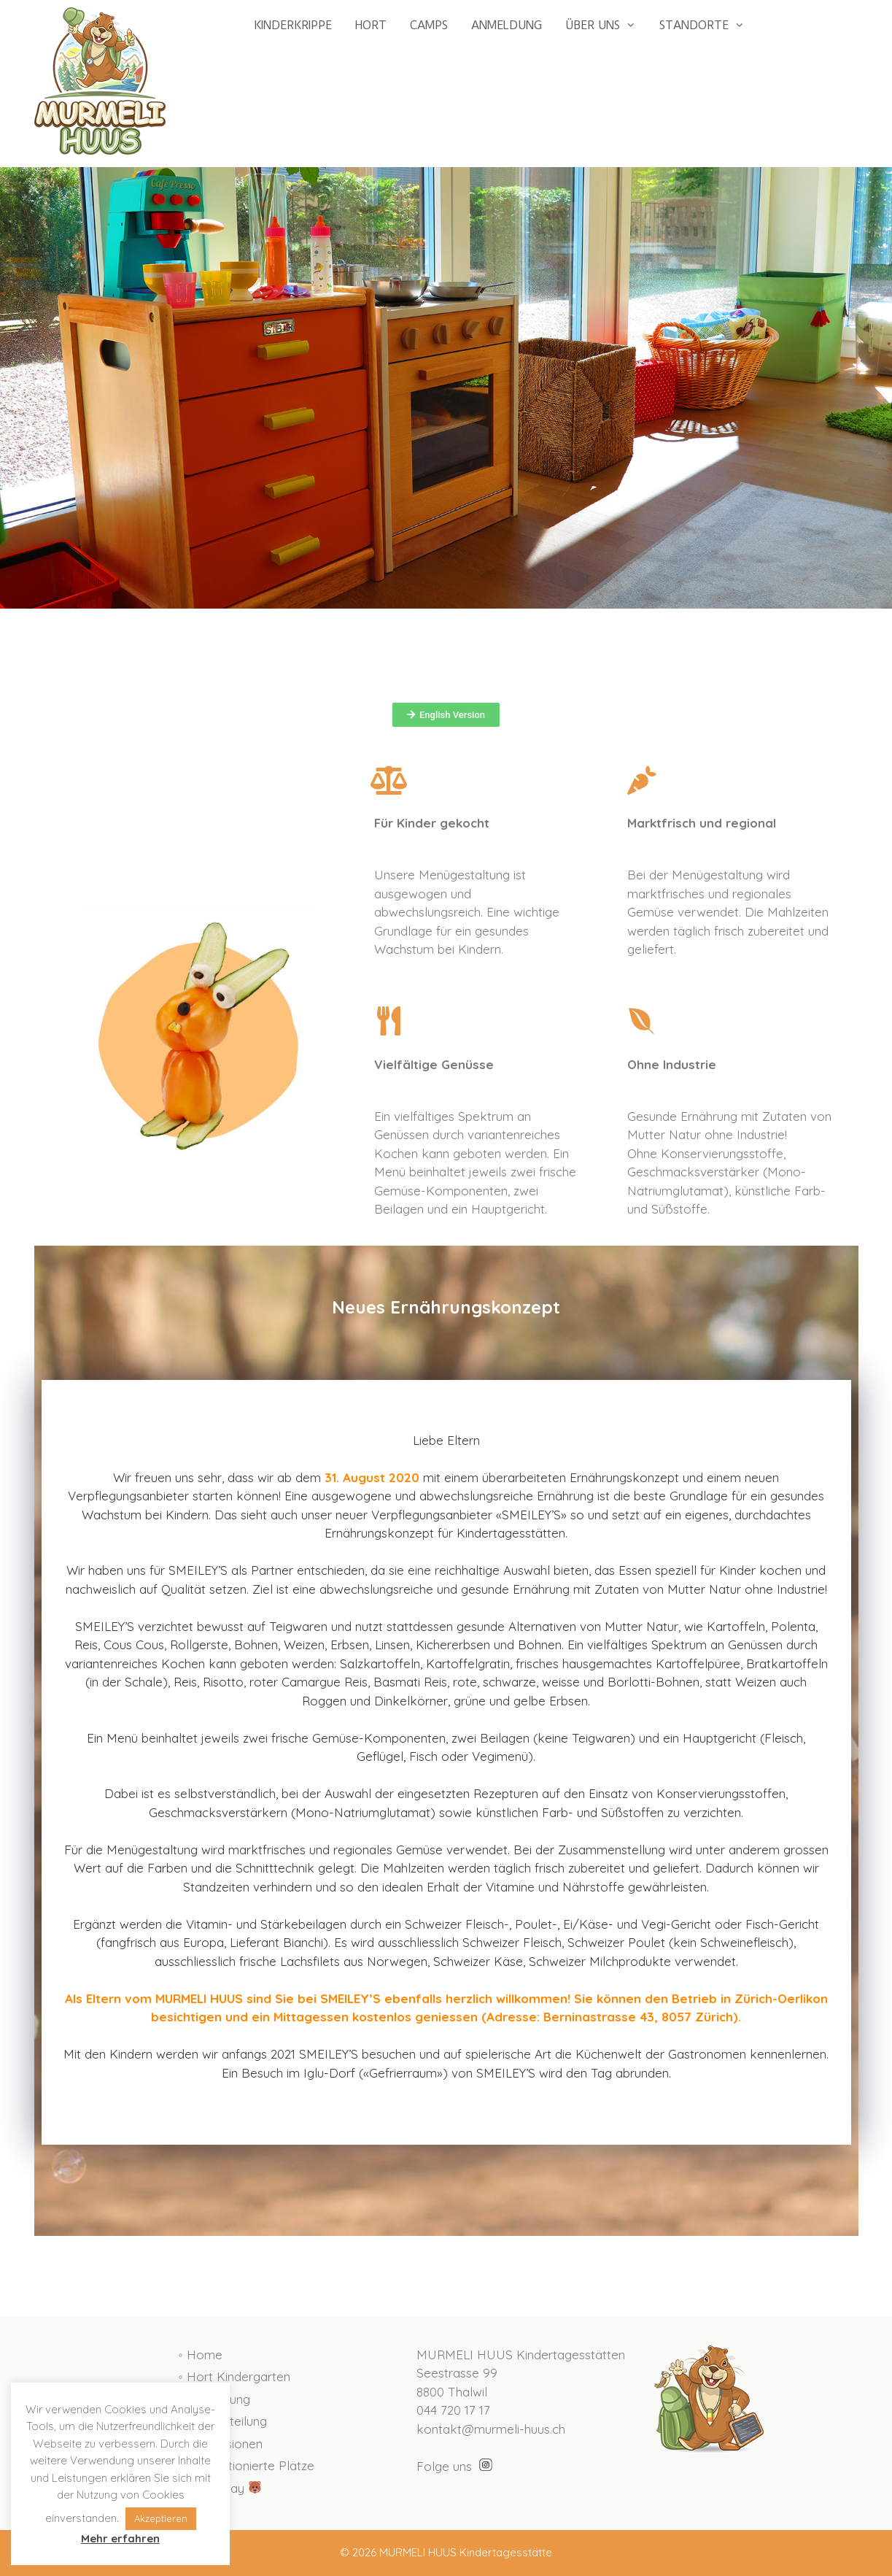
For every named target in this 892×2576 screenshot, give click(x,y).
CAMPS (429, 25)
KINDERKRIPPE (293, 25)
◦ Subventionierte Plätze (246, 2465)
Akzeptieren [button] (160, 2518)
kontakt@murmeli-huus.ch (490, 2429)
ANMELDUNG (506, 25)
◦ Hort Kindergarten (234, 2376)
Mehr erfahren (120, 2538)
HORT (371, 25)
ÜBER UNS (606, 25)
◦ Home (200, 2354)
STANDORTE (707, 25)
